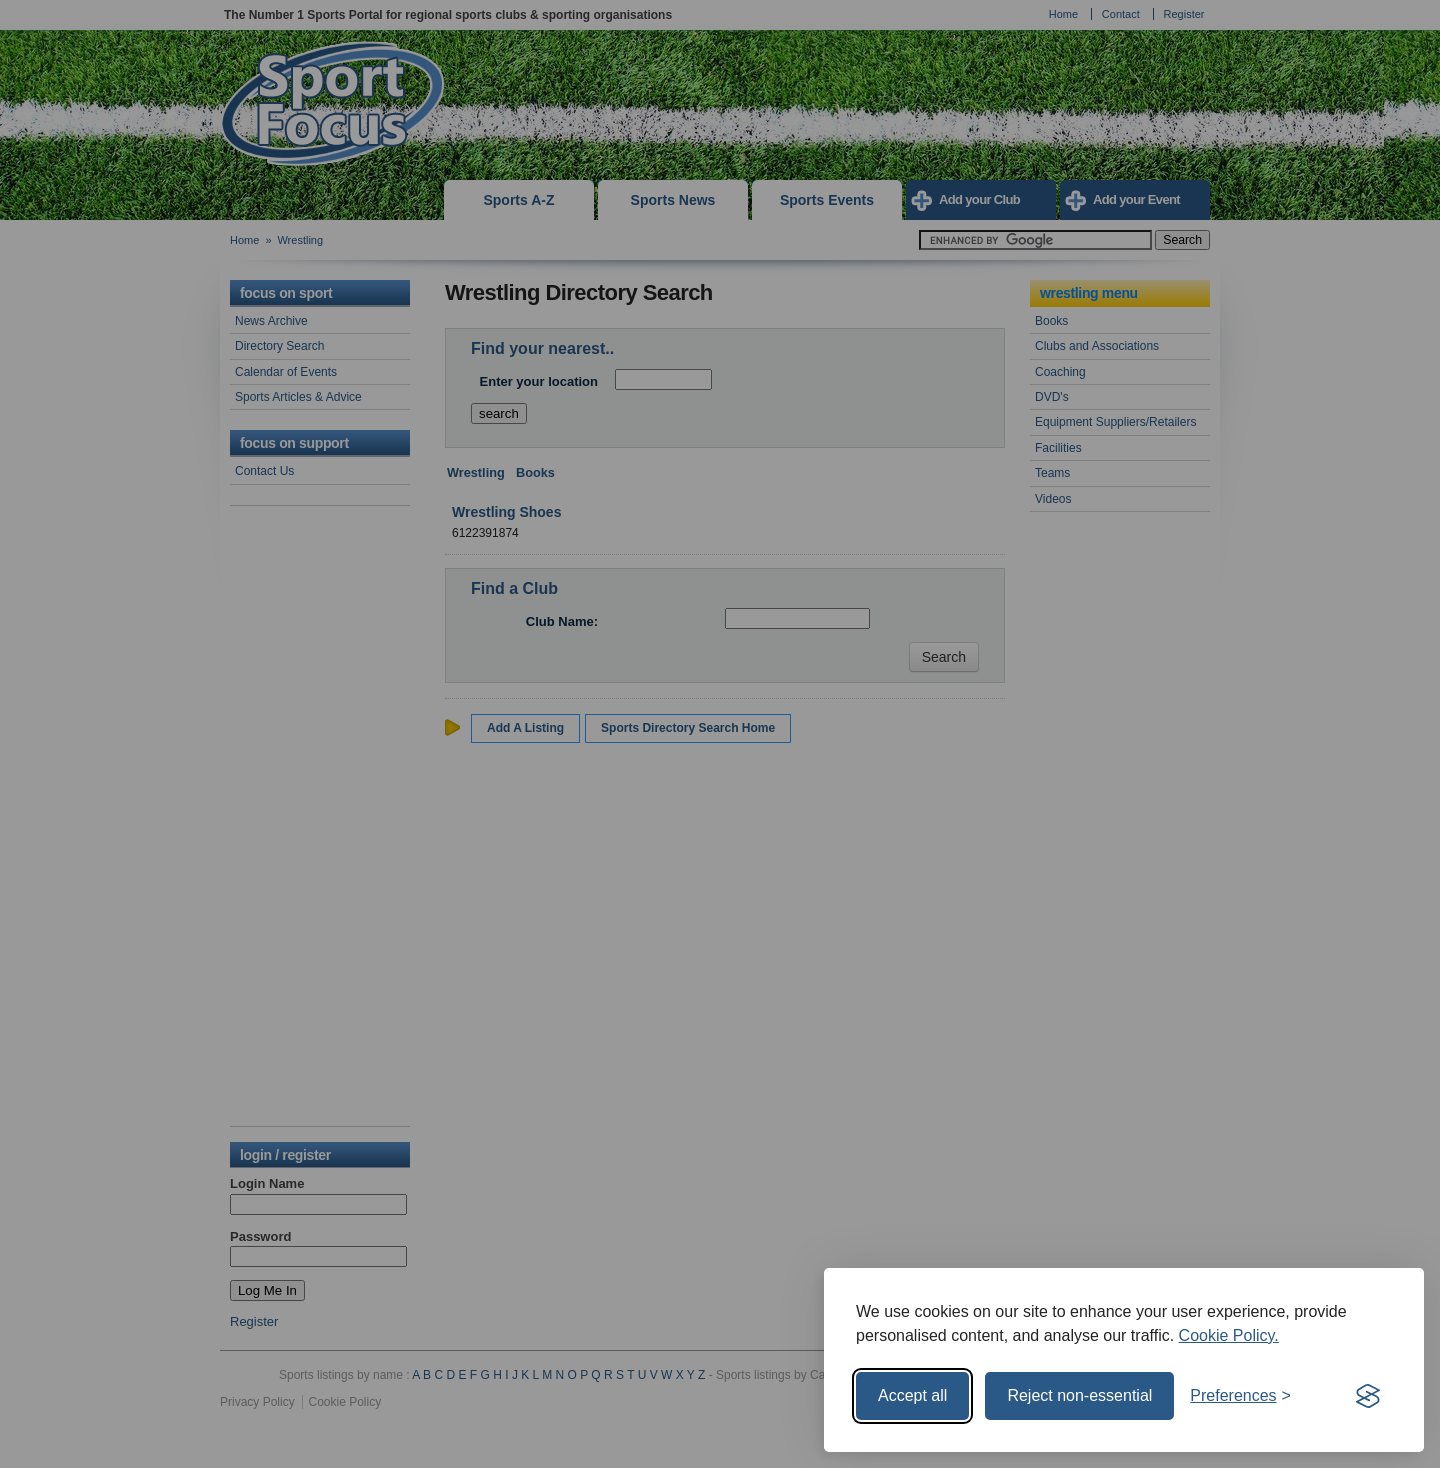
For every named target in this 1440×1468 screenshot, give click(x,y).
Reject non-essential (1079, 1395)
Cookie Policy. (1229, 1335)
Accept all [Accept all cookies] (912, 1395)
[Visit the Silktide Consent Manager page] (1368, 1396)
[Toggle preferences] (1240, 1396)
